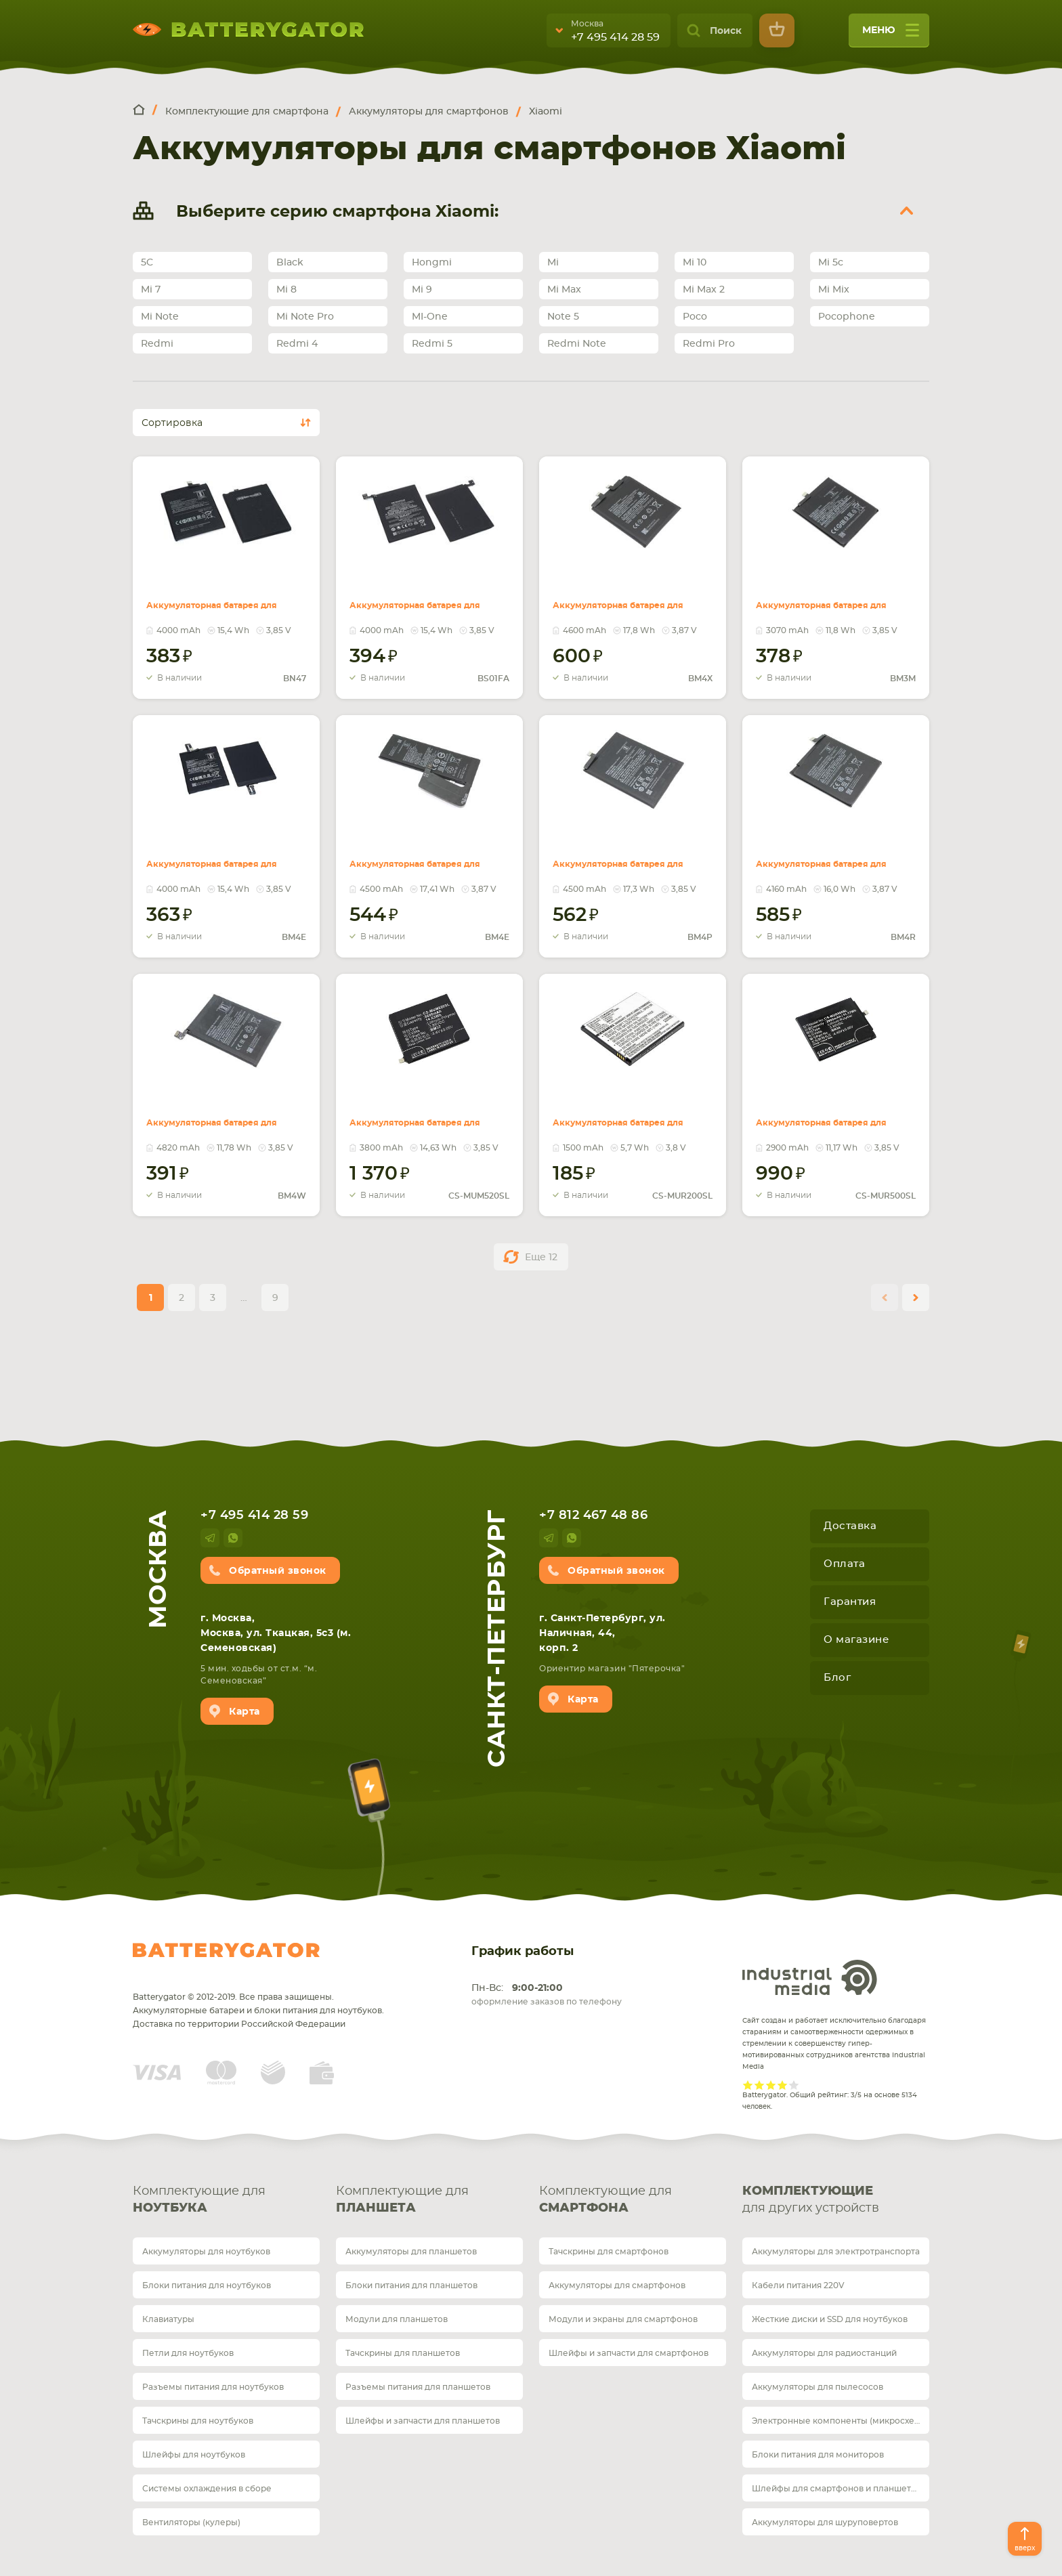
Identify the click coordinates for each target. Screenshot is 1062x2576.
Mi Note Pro (305, 317)
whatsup (233, 1537)
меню (890, 35)
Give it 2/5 (759, 2085)
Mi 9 (422, 290)
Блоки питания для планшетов (411, 2285)
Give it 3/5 (771, 2085)
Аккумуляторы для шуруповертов (825, 2522)
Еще (541, 1257)
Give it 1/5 (748, 2085)
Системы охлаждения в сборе (207, 2489)
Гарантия (850, 1602)
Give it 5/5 (794, 2085)
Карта (244, 1712)
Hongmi (432, 262)
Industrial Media (810, 1977)
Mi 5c (830, 262)
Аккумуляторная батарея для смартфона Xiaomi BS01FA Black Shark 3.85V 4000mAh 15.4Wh (425, 597)
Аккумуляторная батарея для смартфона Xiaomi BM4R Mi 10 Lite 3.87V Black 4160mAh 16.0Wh (832, 856)
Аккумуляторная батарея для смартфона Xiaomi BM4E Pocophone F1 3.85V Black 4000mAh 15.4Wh (222, 856)
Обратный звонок (277, 1571)
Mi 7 (151, 290)
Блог (837, 1678)
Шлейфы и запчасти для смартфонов (628, 2353)
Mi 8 (286, 290)
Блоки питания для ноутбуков (206, 2285)
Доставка (850, 1526)
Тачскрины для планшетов (402, 2353)
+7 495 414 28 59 (615, 37)
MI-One (430, 317)
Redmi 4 (297, 344)
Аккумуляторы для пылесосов (817, 2387)
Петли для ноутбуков (188, 2353)
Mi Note (160, 317)
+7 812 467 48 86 (593, 1515)
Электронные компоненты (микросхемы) (840, 2421)
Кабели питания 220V (798, 2285)
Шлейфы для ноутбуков (193, 2455)
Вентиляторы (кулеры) (191, 2522)
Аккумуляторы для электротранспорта (836, 2252)
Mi (553, 262)
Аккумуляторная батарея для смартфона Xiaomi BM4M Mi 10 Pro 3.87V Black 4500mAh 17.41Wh (425, 856)
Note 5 (563, 317)
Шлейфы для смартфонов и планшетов (836, 2489)
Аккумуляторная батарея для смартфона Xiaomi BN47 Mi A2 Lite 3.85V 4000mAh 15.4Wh (222, 597)
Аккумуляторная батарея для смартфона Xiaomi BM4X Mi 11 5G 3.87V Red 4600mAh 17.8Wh (628, 597)
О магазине (856, 1640)
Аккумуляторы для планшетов (411, 2252)
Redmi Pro (709, 344)
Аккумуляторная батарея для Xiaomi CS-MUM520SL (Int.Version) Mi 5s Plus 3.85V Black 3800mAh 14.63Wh (425, 1123)
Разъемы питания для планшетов (417, 2387)
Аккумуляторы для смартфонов (617, 2285)
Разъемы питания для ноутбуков (213, 2387)
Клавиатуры (168, 2319)
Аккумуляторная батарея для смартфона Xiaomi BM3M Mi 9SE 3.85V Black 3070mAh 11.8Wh (832, 597)
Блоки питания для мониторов (818, 2455)
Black (289, 262)
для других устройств (835, 2198)
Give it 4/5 (782, 2085)
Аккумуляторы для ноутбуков (206, 2252)
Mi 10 (694, 262)
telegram (209, 1537)
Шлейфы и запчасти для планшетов (422, 2421)
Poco (695, 317)
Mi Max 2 (704, 290)
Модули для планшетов (396, 2319)
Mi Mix (833, 290)
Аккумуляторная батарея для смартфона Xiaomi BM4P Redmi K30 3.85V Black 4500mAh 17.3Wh (628, 856)
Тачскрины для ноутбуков (197, 2421)
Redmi (157, 344)
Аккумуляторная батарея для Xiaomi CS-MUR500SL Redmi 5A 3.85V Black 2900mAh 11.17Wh (832, 1114)
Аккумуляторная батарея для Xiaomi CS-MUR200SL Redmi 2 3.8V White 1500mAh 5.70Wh (628, 1114)
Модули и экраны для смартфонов (623, 2319)
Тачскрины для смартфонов (608, 2252)
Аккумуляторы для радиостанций (824, 2353)
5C (147, 262)
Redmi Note (576, 344)
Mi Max (564, 290)
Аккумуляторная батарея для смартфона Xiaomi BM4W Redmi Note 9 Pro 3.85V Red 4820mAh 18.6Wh (222, 1123)
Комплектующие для (226, 2201)
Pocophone (846, 317)
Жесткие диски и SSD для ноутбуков (830, 2319)
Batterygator (226, 1950)
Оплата (844, 1564)
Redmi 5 (432, 344)
